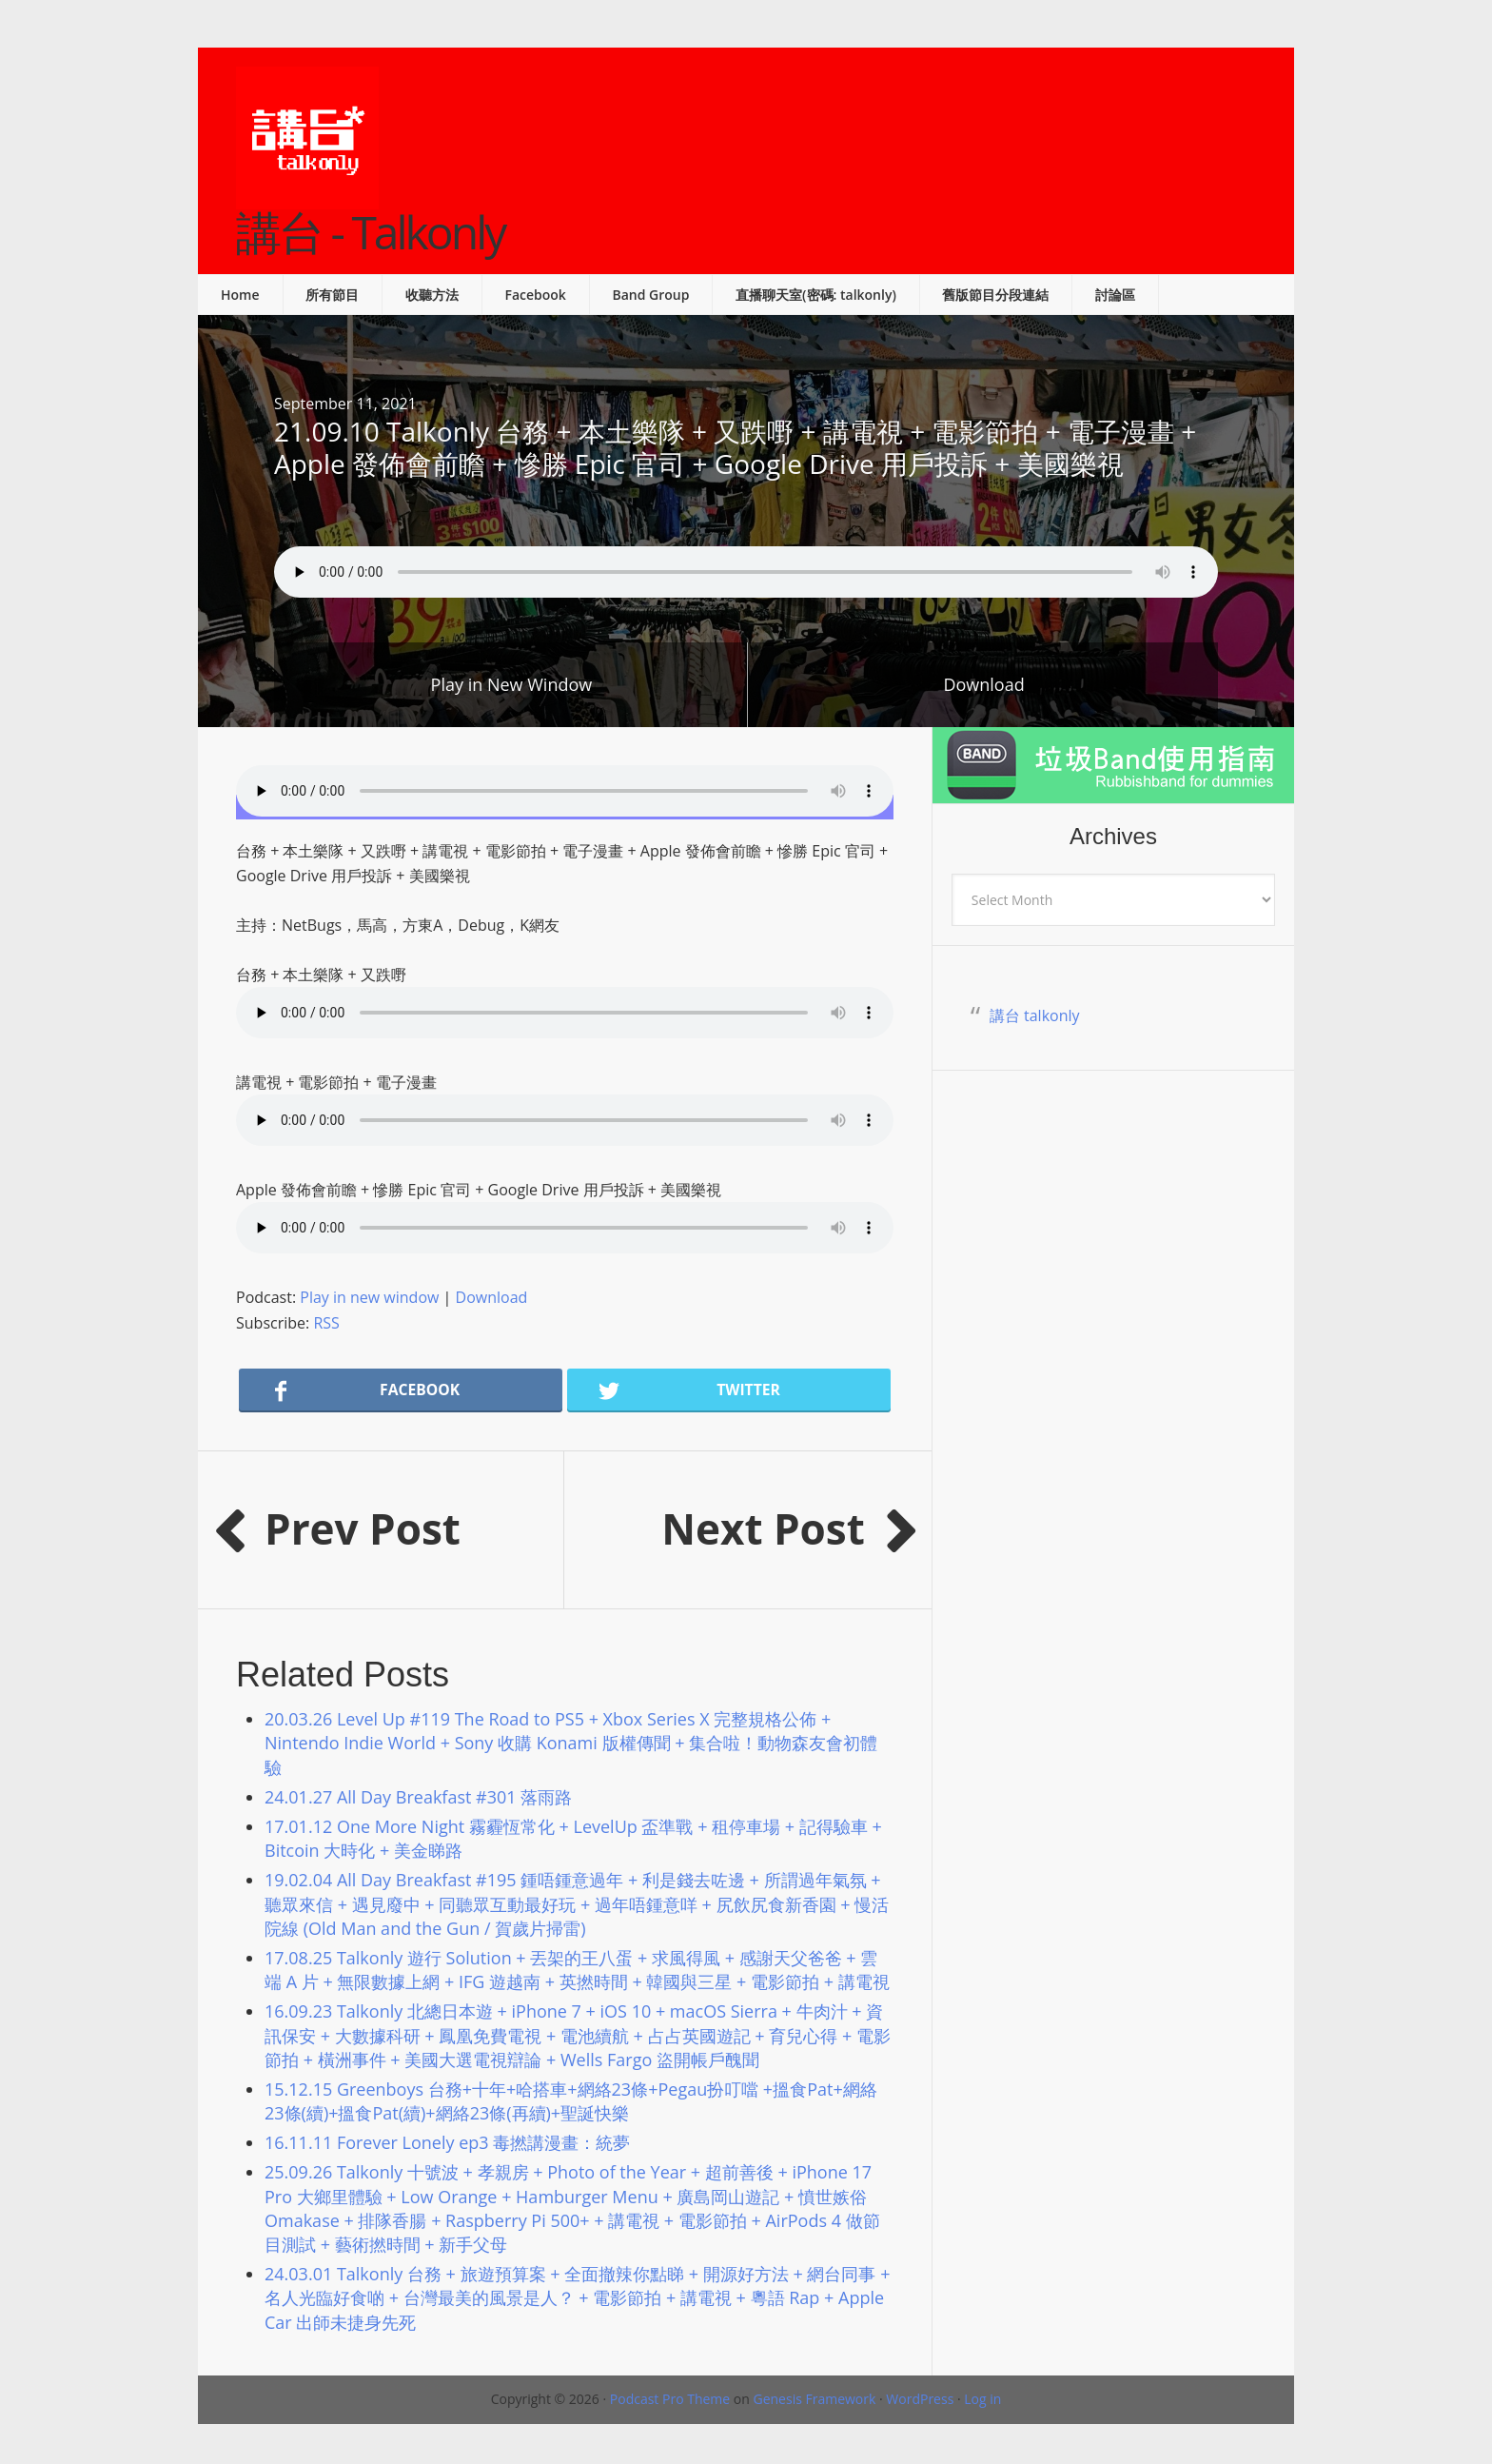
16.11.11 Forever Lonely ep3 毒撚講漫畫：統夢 (447, 2142)
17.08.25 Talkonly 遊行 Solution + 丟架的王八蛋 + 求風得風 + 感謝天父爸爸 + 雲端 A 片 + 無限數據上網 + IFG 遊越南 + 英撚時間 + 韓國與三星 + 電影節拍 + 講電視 (577, 1969)
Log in (982, 2399)
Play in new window (369, 1297)
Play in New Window (512, 684)
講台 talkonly (1035, 1015)
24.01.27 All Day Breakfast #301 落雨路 (418, 1796)
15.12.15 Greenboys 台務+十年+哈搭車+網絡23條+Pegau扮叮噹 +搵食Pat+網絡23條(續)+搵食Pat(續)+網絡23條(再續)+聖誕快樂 (571, 2101)
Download (983, 684)
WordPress (919, 2399)
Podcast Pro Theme (670, 2399)
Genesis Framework (814, 2399)
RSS (326, 1322)
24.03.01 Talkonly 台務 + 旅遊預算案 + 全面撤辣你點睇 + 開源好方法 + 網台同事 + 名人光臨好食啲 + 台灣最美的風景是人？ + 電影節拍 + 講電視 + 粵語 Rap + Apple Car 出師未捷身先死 (577, 2297)
